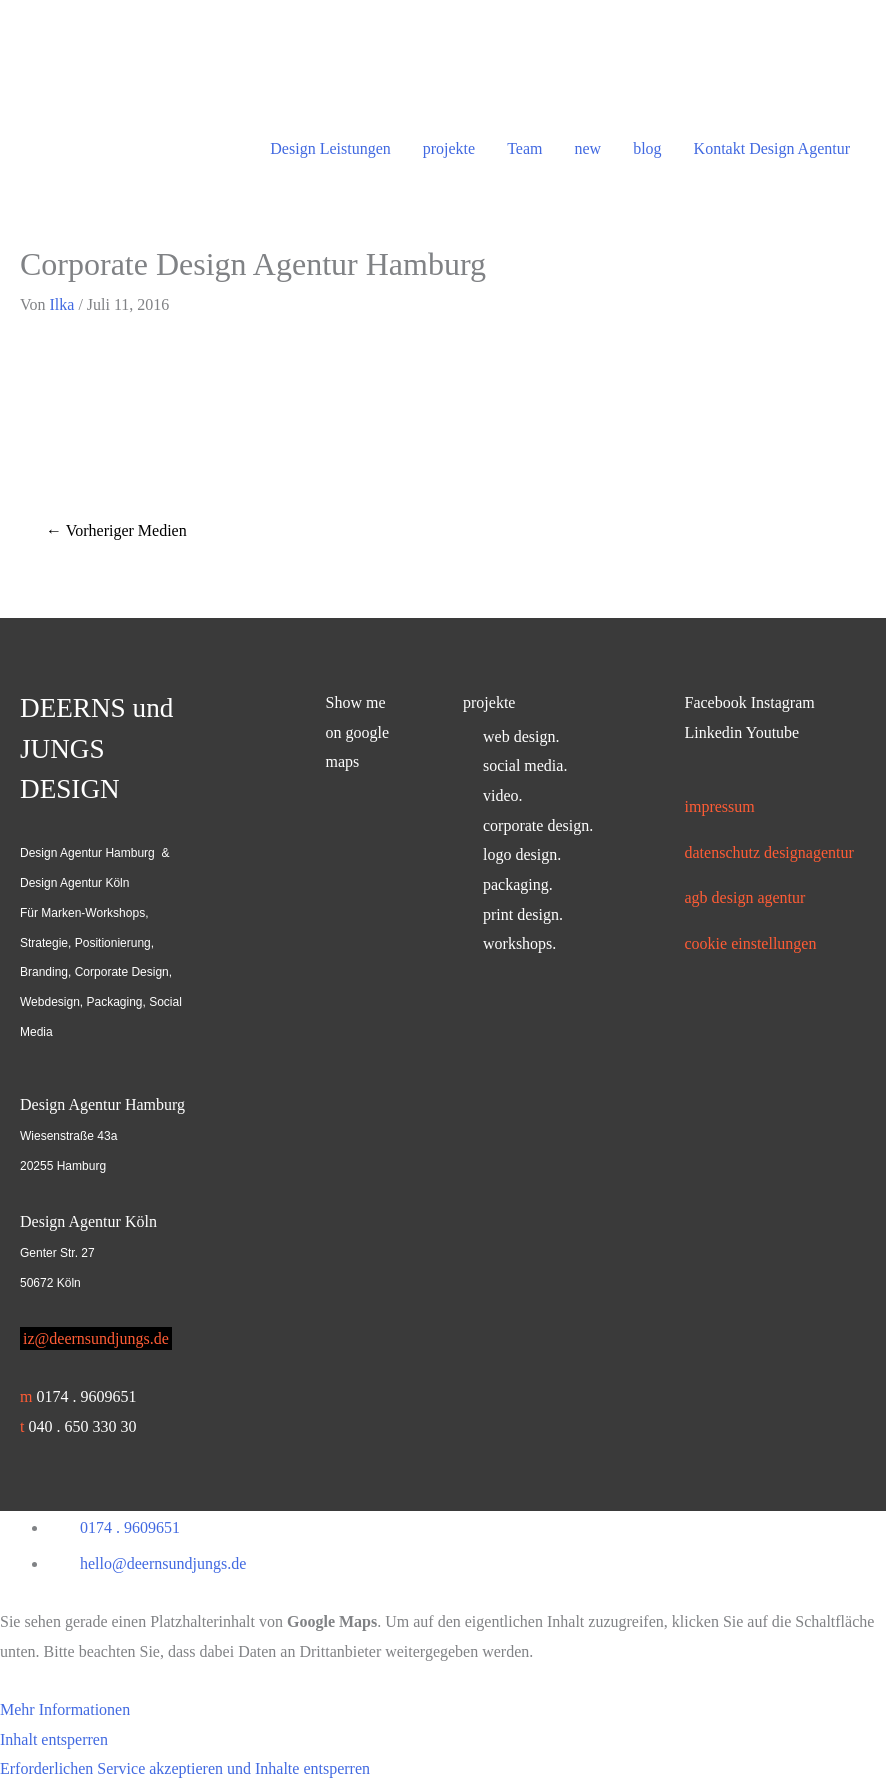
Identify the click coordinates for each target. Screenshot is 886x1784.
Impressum (720, 806)
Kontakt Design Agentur (772, 148)
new (587, 148)
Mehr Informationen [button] (65, 1709)
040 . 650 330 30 (82, 1426)
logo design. (522, 854)
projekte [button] (489, 702)
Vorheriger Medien (116, 530)
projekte (449, 148)
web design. (521, 736)
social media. (525, 765)
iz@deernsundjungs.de (96, 1338)
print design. (523, 914)
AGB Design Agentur (745, 897)
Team (524, 148)
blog (647, 148)
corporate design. (538, 825)
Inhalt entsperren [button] (54, 1739)
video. (503, 795)
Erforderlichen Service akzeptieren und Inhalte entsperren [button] (185, 1768)
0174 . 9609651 (86, 1396)
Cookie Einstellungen (751, 943)
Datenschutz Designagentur (769, 852)
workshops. (519, 943)
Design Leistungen (330, 148)
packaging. (518, 884)
